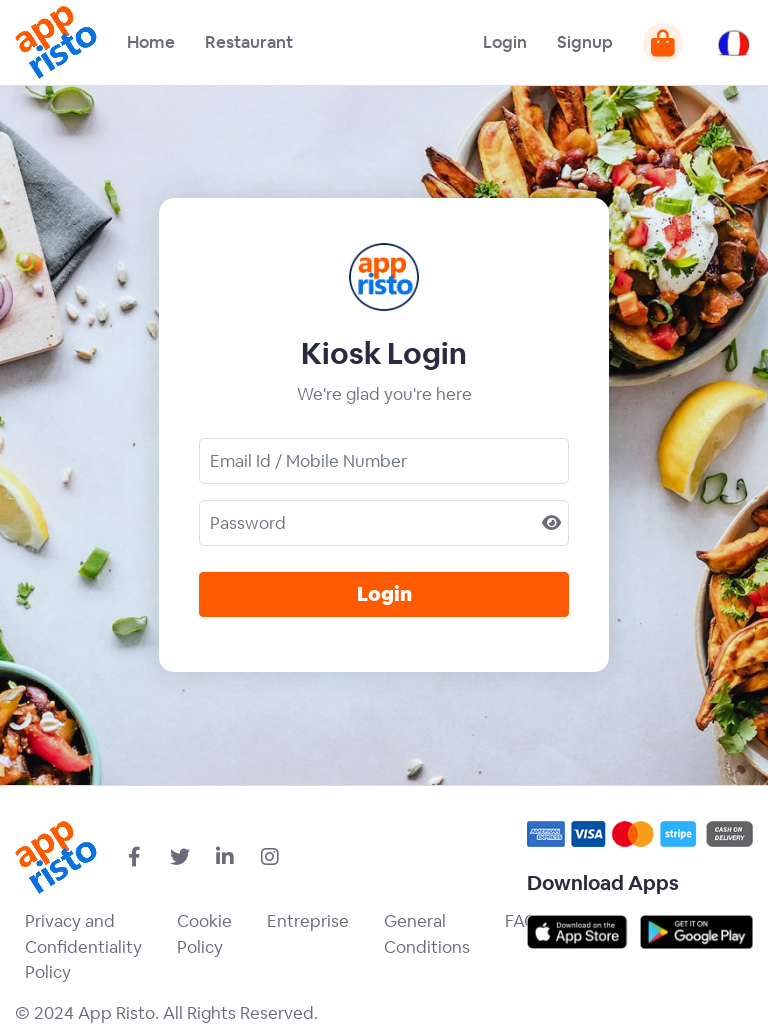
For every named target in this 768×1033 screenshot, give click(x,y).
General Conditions (427, 934)
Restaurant (249, 42)
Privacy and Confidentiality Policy (83, 946)
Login (505, 42)
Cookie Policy (204, 934)
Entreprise (308, 921)
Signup (585, 42)
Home (151, 42)
